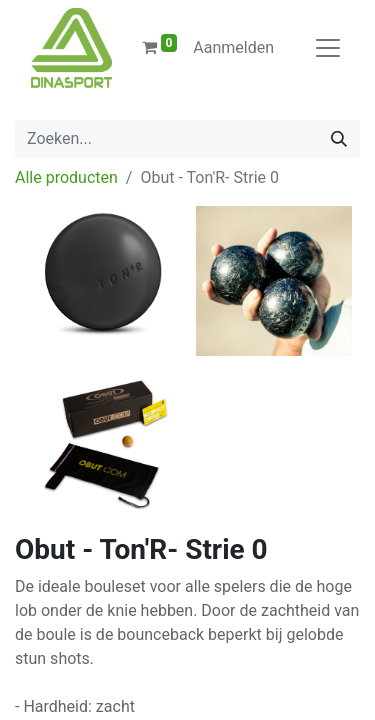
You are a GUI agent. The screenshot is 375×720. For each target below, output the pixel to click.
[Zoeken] (339, 139)
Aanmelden (233, 47)
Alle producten (66, 177)
